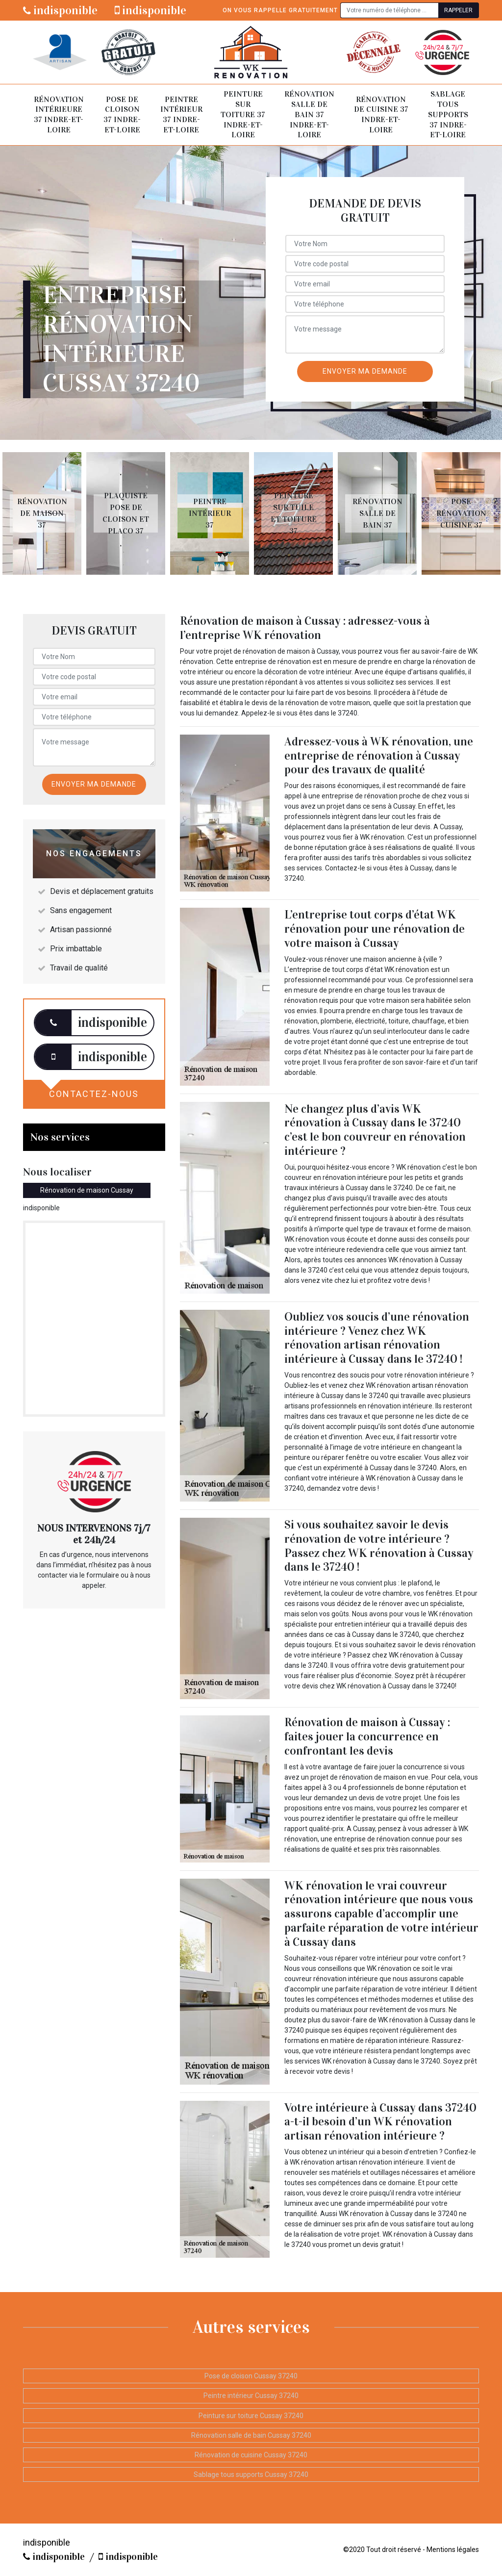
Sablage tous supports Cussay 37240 (251, 2474)
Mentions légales (453, 2549)
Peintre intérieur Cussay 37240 (251, 2395)
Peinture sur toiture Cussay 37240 (251, 2416)
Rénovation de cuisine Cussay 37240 (251, 2455)
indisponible (60, 10)
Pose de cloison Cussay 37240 (251, 2376)
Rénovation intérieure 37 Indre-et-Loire (59, 114)
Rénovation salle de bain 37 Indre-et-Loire (309, 114)
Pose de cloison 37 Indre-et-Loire (122, 114)
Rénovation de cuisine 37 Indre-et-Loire (381, 114)
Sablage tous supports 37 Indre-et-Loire (448, 114)
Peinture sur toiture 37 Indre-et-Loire (243, 114)
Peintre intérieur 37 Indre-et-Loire (181, 114)
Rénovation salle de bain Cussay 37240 (251, 2435)
